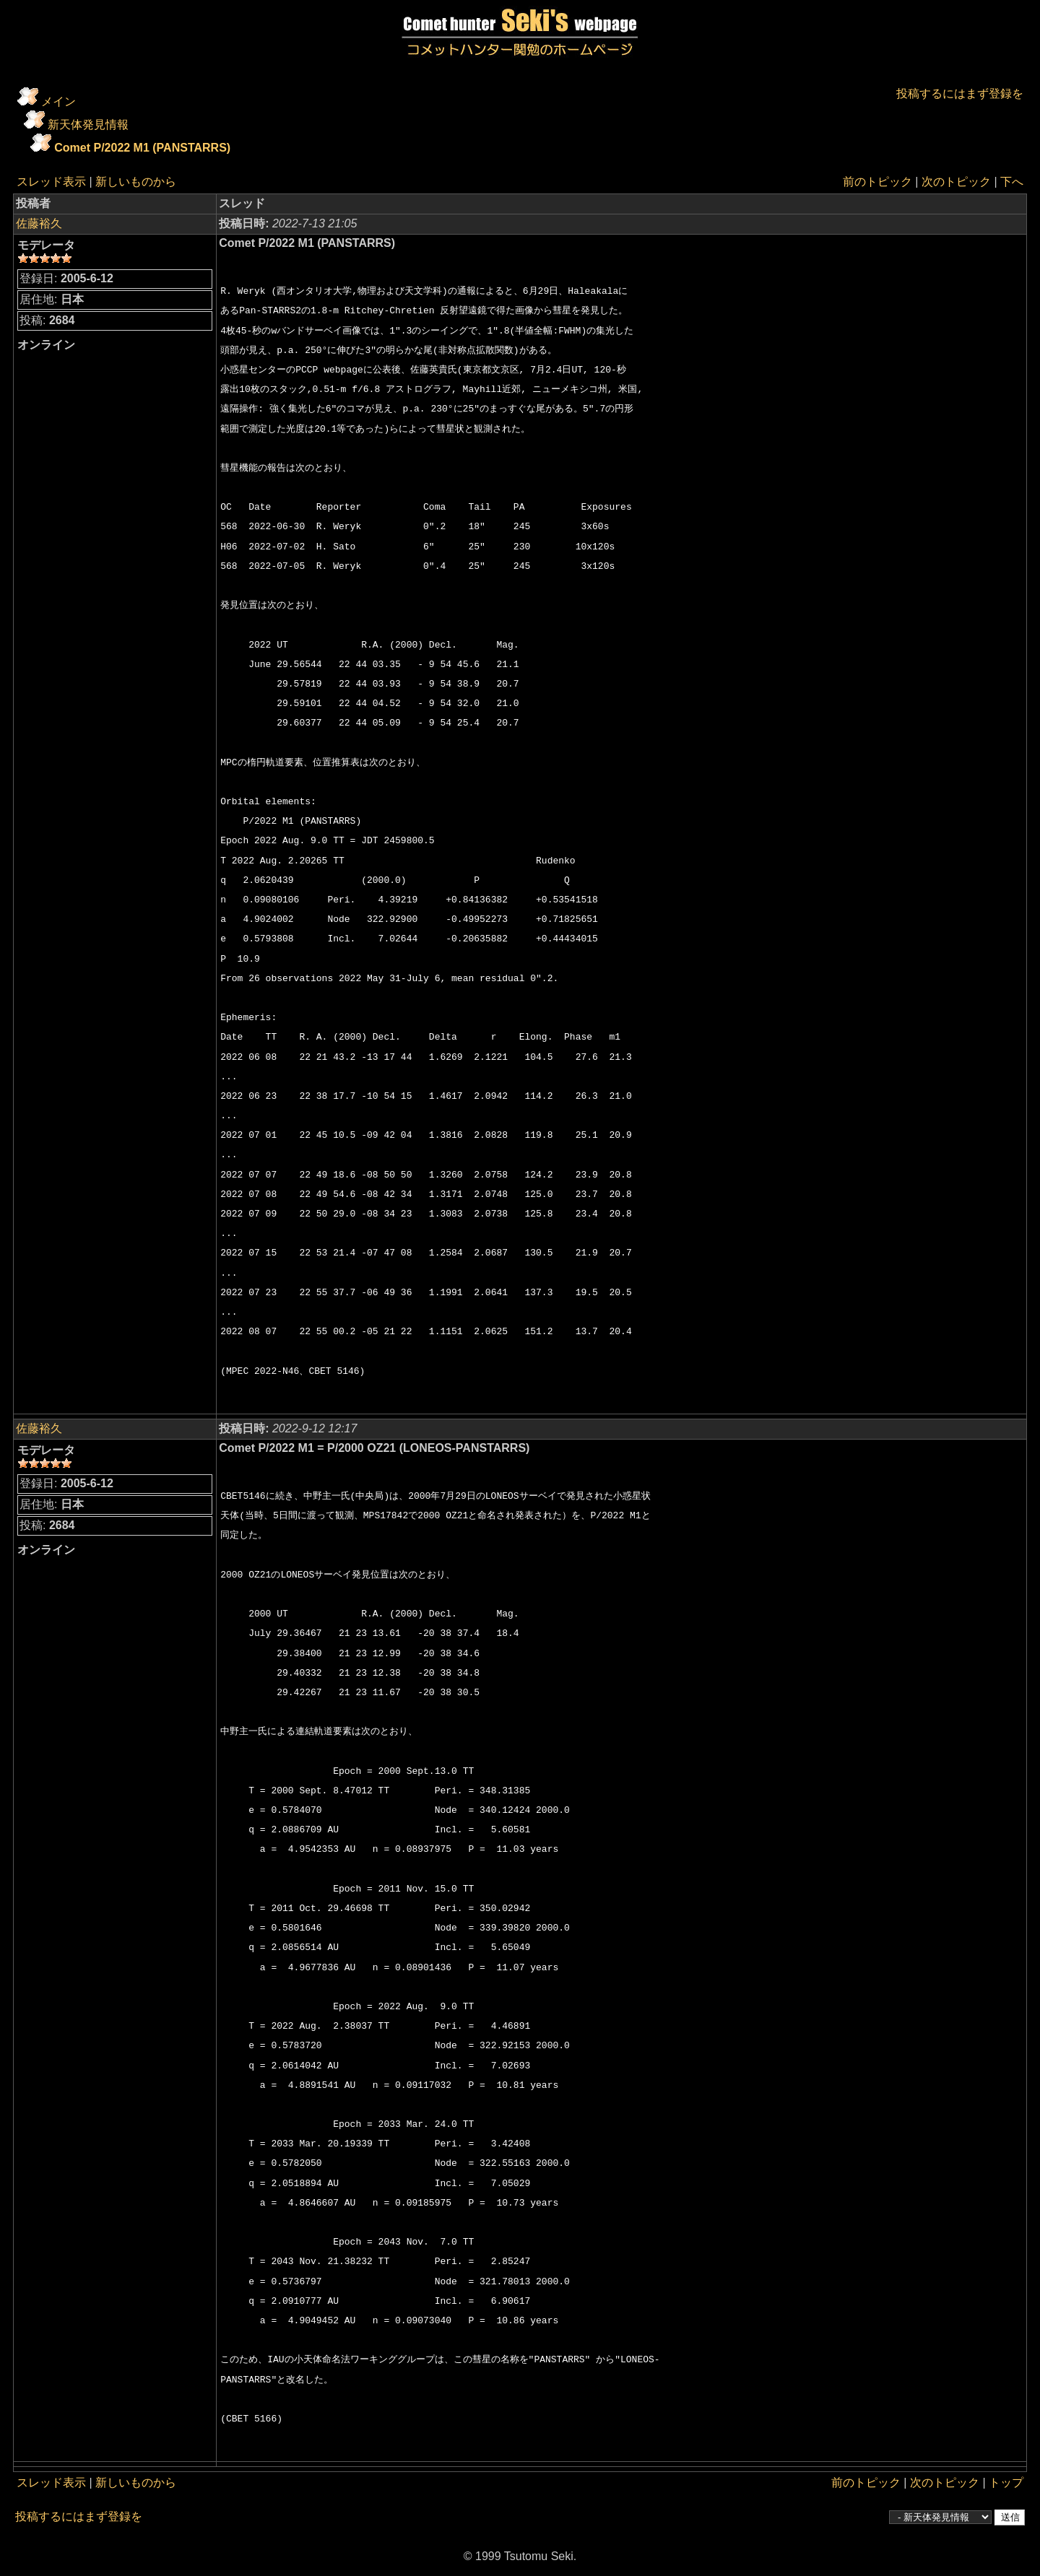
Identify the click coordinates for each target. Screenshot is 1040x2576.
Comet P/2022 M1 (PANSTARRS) (142, 148)
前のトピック (877, 181)
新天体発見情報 (88, 124)
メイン (58, 101)
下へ (1011, 181)
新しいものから (135, 181)
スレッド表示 (51, 181)
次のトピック (956, 181)
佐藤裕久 (39, 223)
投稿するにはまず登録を (959, 93)
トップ (1006, 2482)
